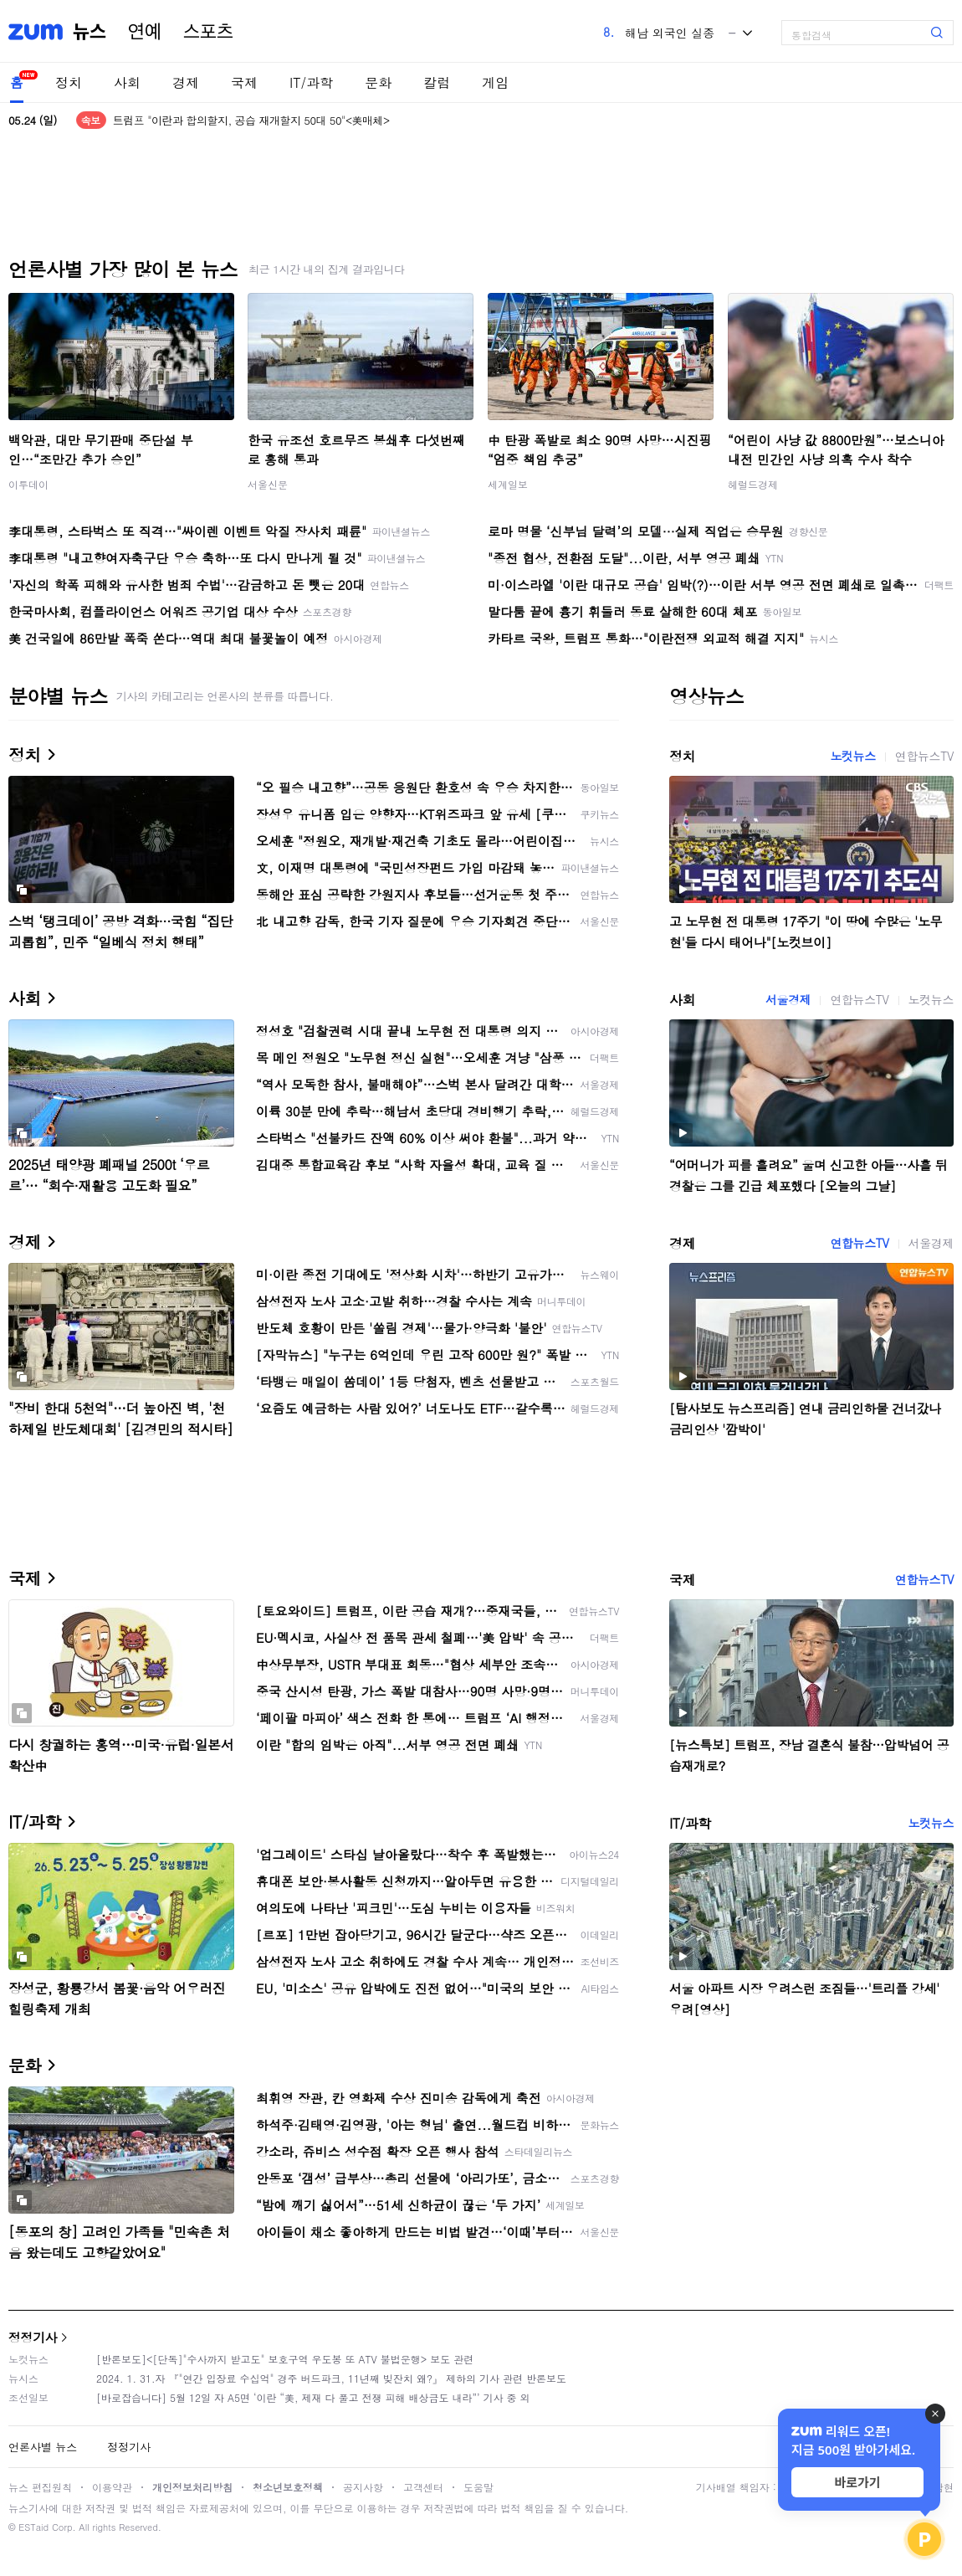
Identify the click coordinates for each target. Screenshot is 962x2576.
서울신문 (268, 484)
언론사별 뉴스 (42, 2447)
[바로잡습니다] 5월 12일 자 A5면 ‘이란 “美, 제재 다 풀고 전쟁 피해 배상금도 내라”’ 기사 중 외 (313, 2397)
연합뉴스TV (924, 755)
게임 (495, 82)
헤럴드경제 (753, 484)
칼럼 (436, 82)
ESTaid (33, 2527)
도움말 (478, 2487)
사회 (127, 82)
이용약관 (112, 2487)
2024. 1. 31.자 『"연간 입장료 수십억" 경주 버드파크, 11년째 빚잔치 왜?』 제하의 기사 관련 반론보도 (331, 2378)
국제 (244, 82)
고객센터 (423, 2487)
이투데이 (28, 484)
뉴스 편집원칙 (40, 2487)
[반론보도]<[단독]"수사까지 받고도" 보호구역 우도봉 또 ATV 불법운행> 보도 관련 (284, 2359)
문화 (378, 82)
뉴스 (89, 32)
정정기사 (32, 2337)
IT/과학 (311, 82)
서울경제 (788, 999)
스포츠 (208, 32)
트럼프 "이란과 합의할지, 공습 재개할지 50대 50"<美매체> (251, 120)
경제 (185, 82)
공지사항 (363, 2487)
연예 (144, 32)
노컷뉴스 (852, 755)
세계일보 (508, 484)
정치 (68, 82)
